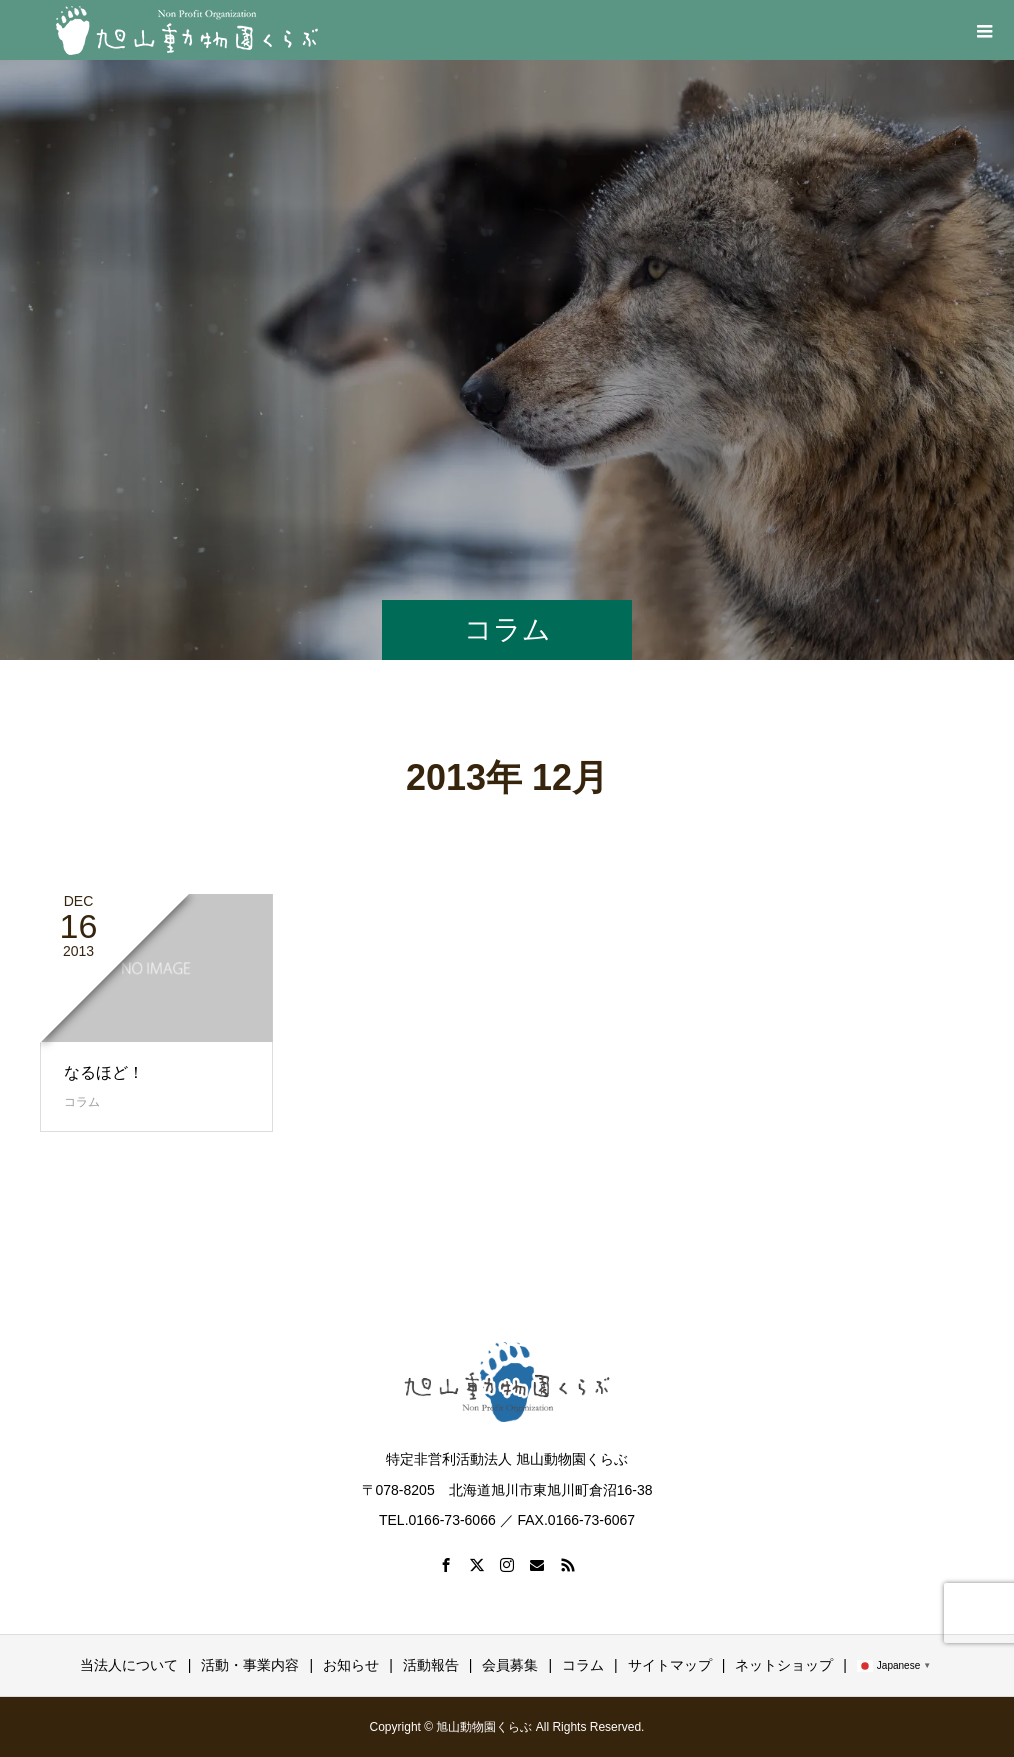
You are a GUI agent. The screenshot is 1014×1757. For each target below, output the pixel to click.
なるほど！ (104, 1072)
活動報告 (431, 1665)
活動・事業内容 (250, 1665)
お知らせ (351, 1665)
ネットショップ (784, 1665)
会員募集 (510, 1665)
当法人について (129, 1665)
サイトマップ (670, 1665)
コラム (82, 1102)
